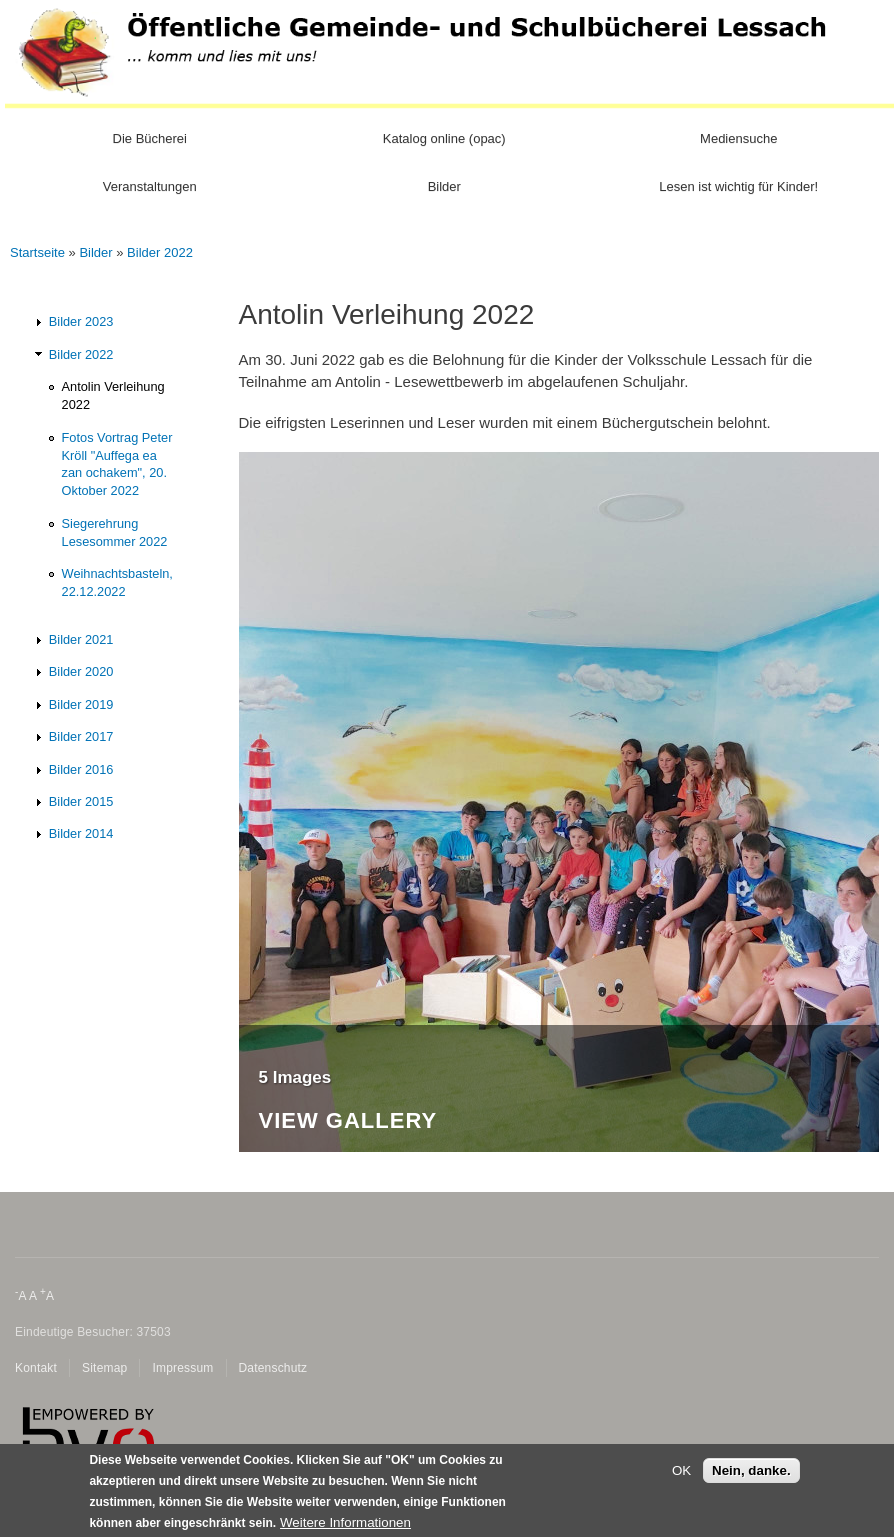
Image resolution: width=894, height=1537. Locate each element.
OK (681, 1476)
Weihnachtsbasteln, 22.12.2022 (117, 582)
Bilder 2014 (81, 833)
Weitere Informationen (345, 1528)
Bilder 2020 (81, 671)
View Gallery (348, 1121)
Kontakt (36, 1368)
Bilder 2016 (81, 769)
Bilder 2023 (81, 321)
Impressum (182, 1368)
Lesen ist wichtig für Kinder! (738, 186)
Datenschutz (273, 1368)
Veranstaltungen (150, 186)
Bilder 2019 (81, 704)
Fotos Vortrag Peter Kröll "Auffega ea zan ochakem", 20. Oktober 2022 (117, 464)
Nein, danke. (751, 1476)
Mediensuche (738, 138)
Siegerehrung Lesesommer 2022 (115, 532)
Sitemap (104, 1368)
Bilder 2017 (81, 736)
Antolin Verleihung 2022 (113, 395)
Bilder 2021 (81, 639)
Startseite (37, 252)
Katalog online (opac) (444, 138)
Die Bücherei (150, 138)
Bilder (444, 186)
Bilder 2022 (160, 252)
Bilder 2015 (81, 801)
